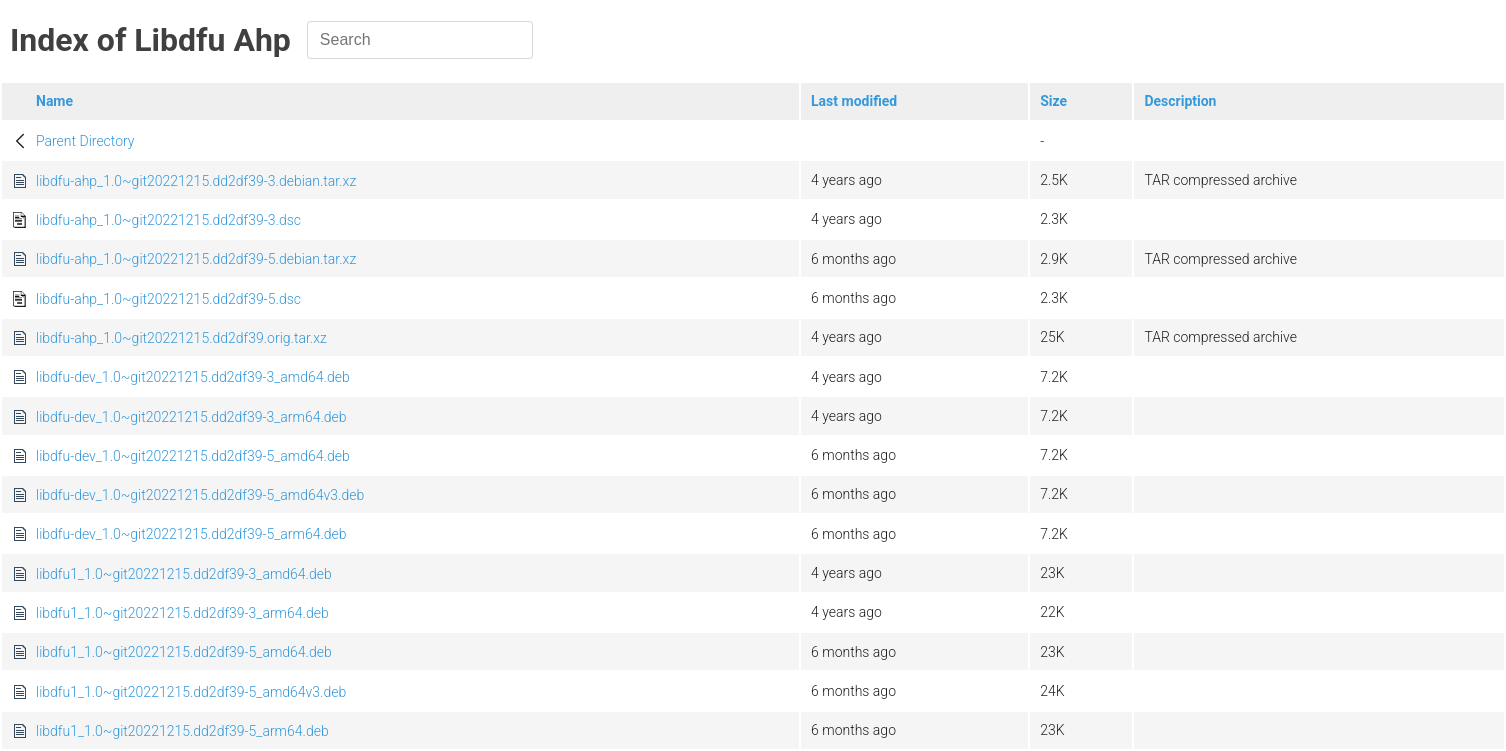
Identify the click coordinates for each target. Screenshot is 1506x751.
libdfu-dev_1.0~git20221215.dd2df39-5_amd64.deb (193, 456)
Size (1053, 101)
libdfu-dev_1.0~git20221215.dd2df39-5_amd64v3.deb (200, 495)
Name (54, 101)
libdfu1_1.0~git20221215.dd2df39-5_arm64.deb (182, 731)
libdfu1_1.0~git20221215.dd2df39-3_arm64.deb (182, 613)
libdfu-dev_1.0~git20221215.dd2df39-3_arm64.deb (191, 417)
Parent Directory (85, 141)
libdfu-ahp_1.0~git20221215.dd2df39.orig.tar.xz (181, 338)
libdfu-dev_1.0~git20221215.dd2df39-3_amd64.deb (193, 377)
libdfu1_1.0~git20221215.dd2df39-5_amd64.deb (184, 652)
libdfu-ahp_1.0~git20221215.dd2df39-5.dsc (168, 299)
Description (1180, 101)
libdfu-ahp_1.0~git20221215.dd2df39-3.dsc (168, 220)
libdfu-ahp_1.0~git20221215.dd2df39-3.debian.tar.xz (196, 181)
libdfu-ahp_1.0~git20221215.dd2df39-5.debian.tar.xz (196, 259)
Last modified (854, 101)
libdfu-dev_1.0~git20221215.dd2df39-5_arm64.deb (191, 534)
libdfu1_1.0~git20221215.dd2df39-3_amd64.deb (184, 574)
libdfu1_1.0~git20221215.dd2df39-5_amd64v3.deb (191, 692)
